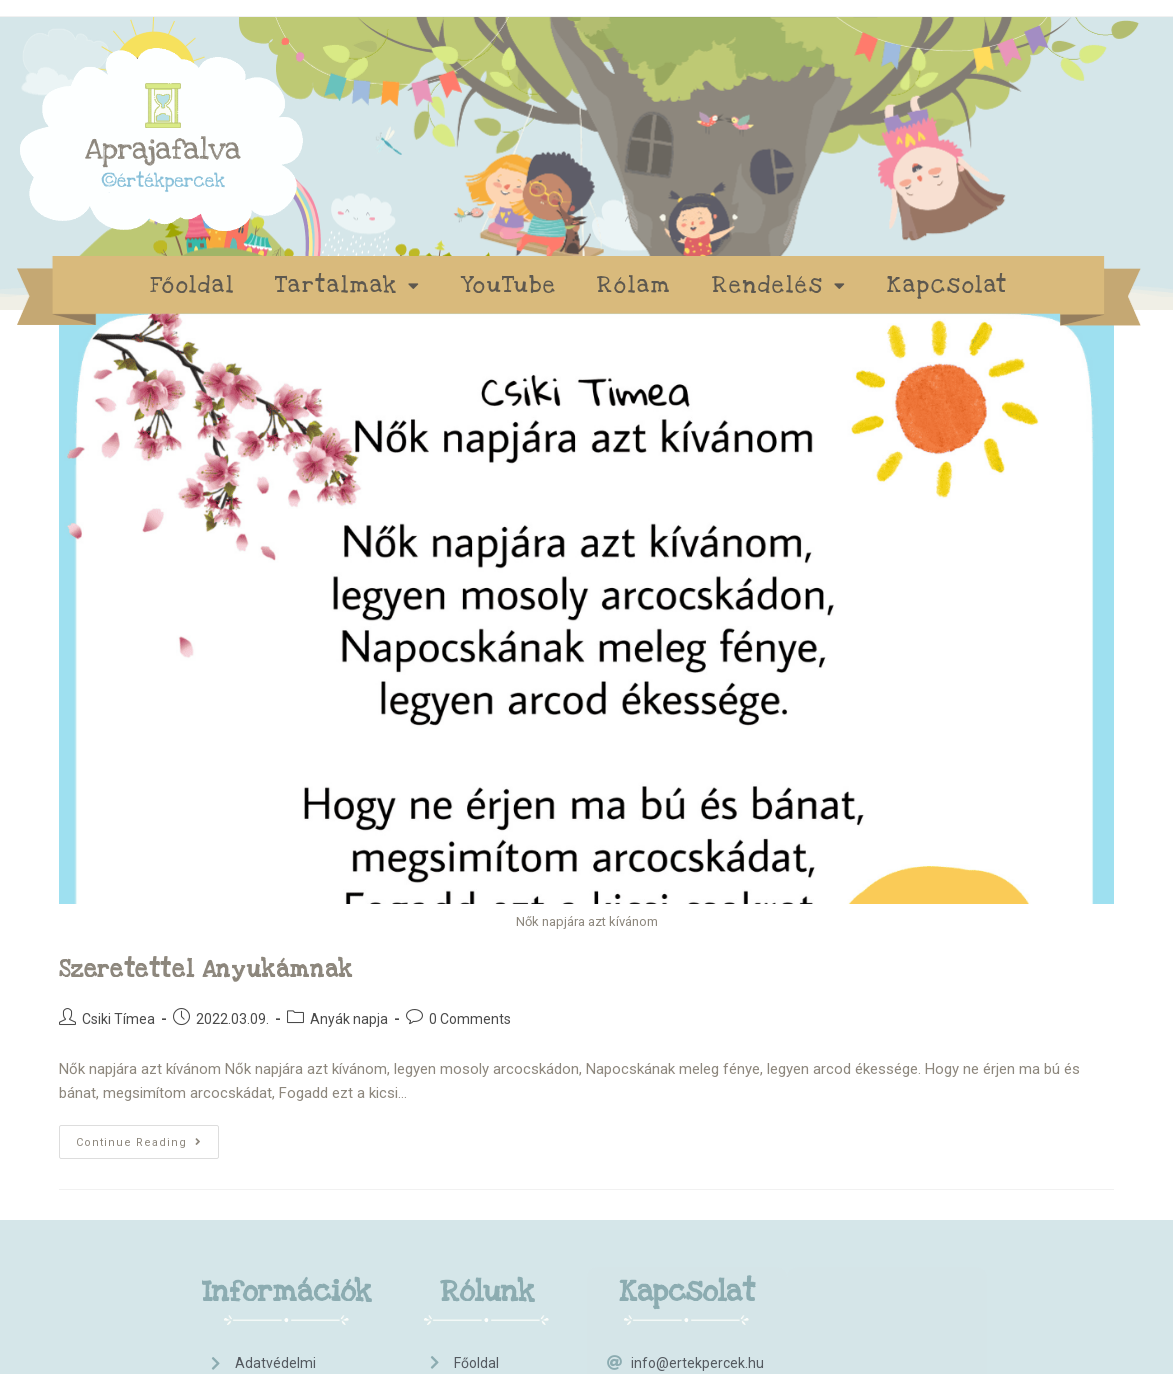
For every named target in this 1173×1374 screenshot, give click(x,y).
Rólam (634, 285)
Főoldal (192, 285)
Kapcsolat (947, 285)
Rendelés (779, 285)
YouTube (509, 285)
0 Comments (470, 1019)
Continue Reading (147, 1137)
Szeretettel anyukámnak (206, 970)
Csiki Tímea (118, 1019)
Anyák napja (349, 1019)
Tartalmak (348, 285)
